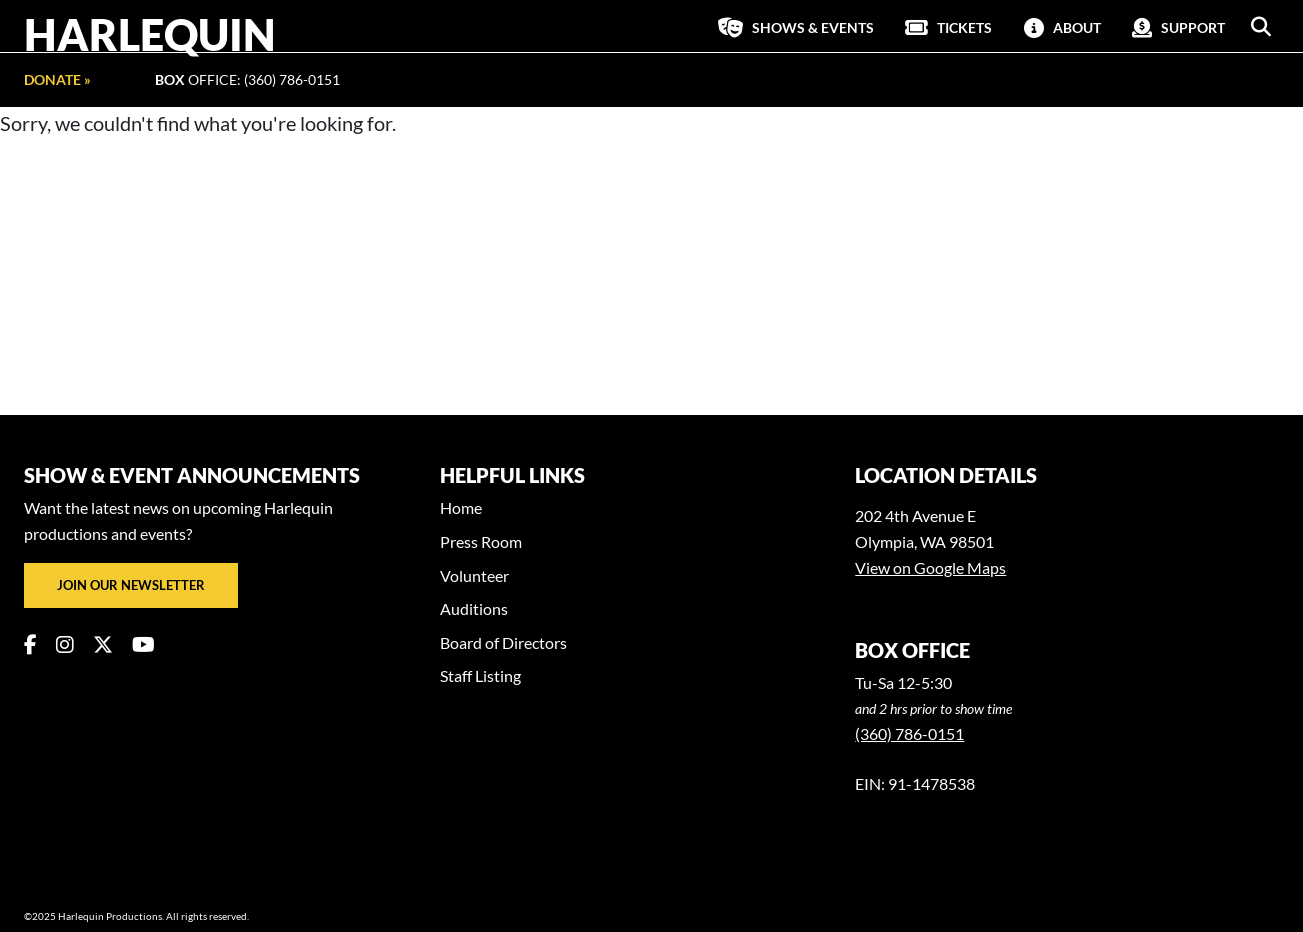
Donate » (57, 79)
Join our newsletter (131, 585)
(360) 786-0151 (909, 733)
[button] (1261, 27)
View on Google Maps (930, 567)
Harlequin (150, 34)
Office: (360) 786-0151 (247, 79)
